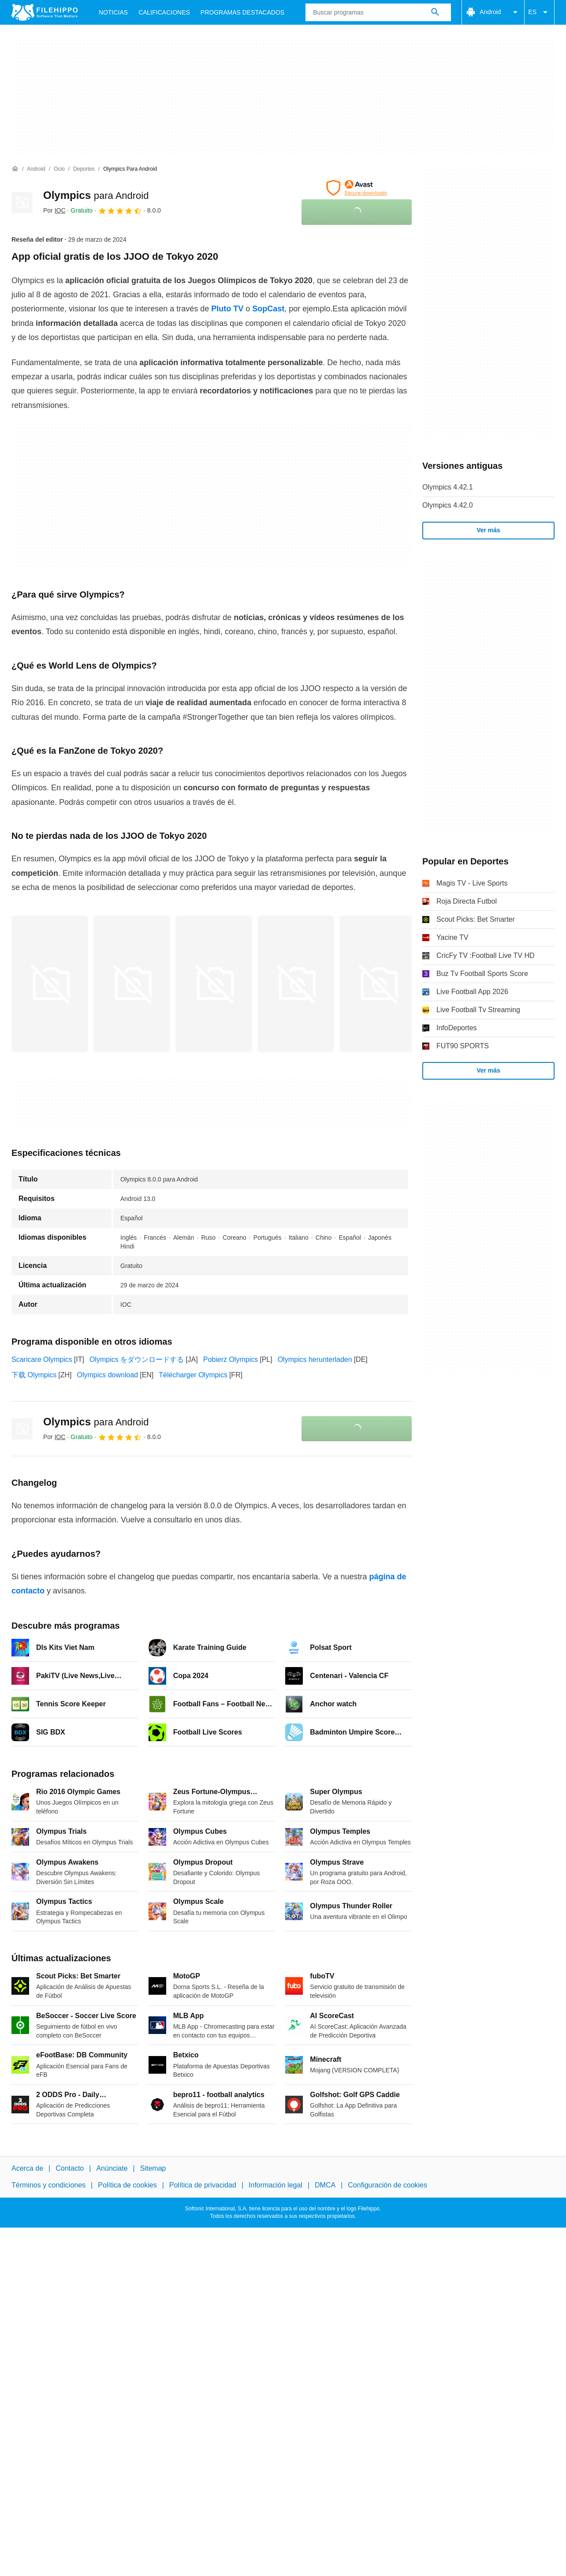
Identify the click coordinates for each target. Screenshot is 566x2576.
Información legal (275, 2185)
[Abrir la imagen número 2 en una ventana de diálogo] (213, 984)
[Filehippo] (44, 12)
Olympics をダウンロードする (136, 1359)
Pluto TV (227, 308)
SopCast (268, 308)
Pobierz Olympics (230, 1359)
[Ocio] (59, 169)
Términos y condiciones (48, 2185)
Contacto (70, 2168)
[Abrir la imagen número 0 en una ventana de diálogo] (49, 984)
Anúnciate (111, 2168)
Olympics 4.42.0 (447, 505)
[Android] (36, 169)
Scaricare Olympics (41, 1359)
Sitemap (153, 2168)
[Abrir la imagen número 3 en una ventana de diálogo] (295, 984)
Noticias (113, 12)
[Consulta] (378, 12)
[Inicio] (15, 169)
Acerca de (27, 2168)
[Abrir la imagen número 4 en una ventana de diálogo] (377, 984)
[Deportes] (84, 169)
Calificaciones (164, 12)
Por (54, 210)
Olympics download (107, 1375)
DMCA (325, 2185)
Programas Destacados (242, 12)
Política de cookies (127, 2185)
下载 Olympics (33, 1375)
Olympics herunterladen (315, 1359)
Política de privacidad (202, 2185)
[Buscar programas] (435, 12)
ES (539, 12)
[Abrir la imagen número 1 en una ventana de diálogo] (131, 984)
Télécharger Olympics (193, 1375)
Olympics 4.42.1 (447, 487)
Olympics (96, 195)
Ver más (488, 530)
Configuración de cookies (387, 2185)
